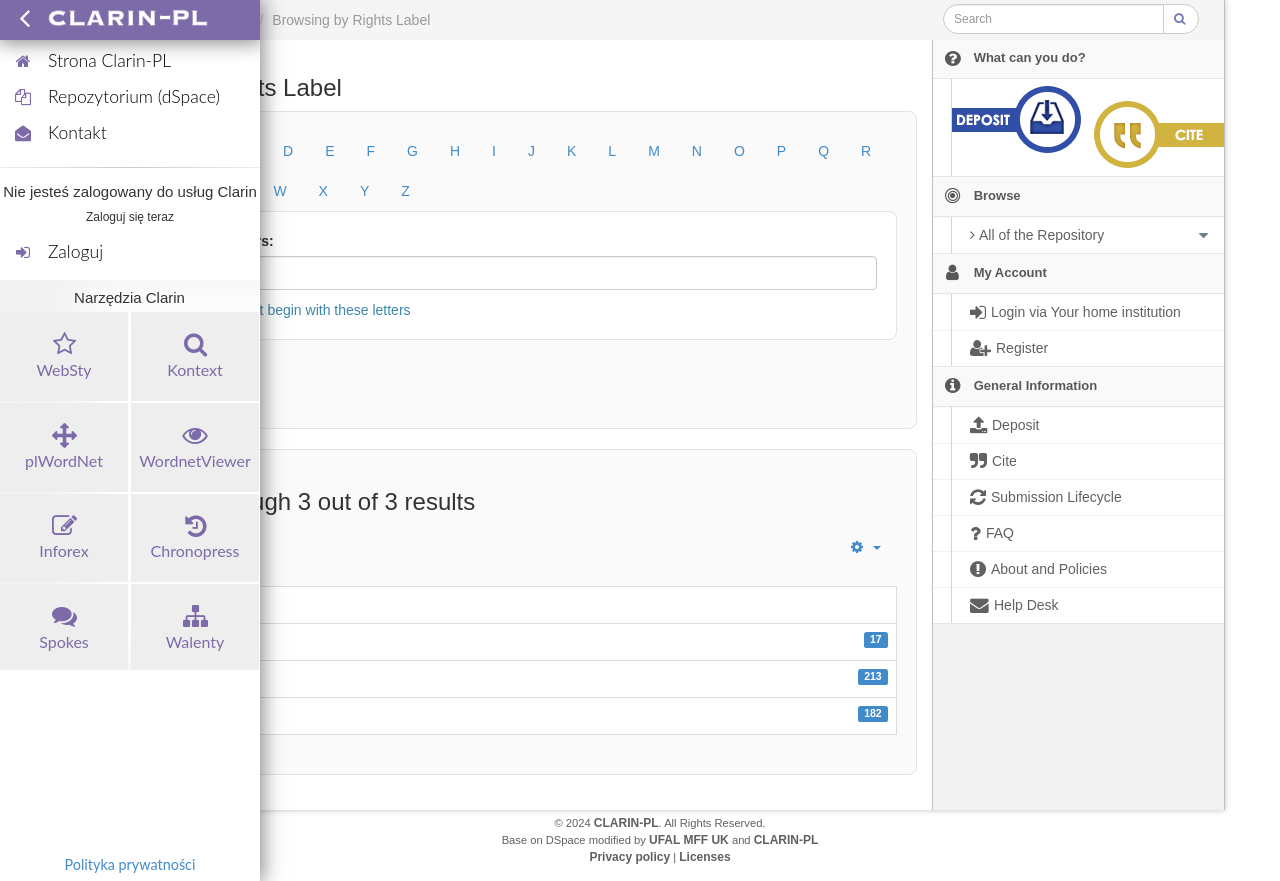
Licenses (704, 857)
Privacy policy (629, 857)
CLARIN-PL (626, 823)
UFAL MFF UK (689, 840)
